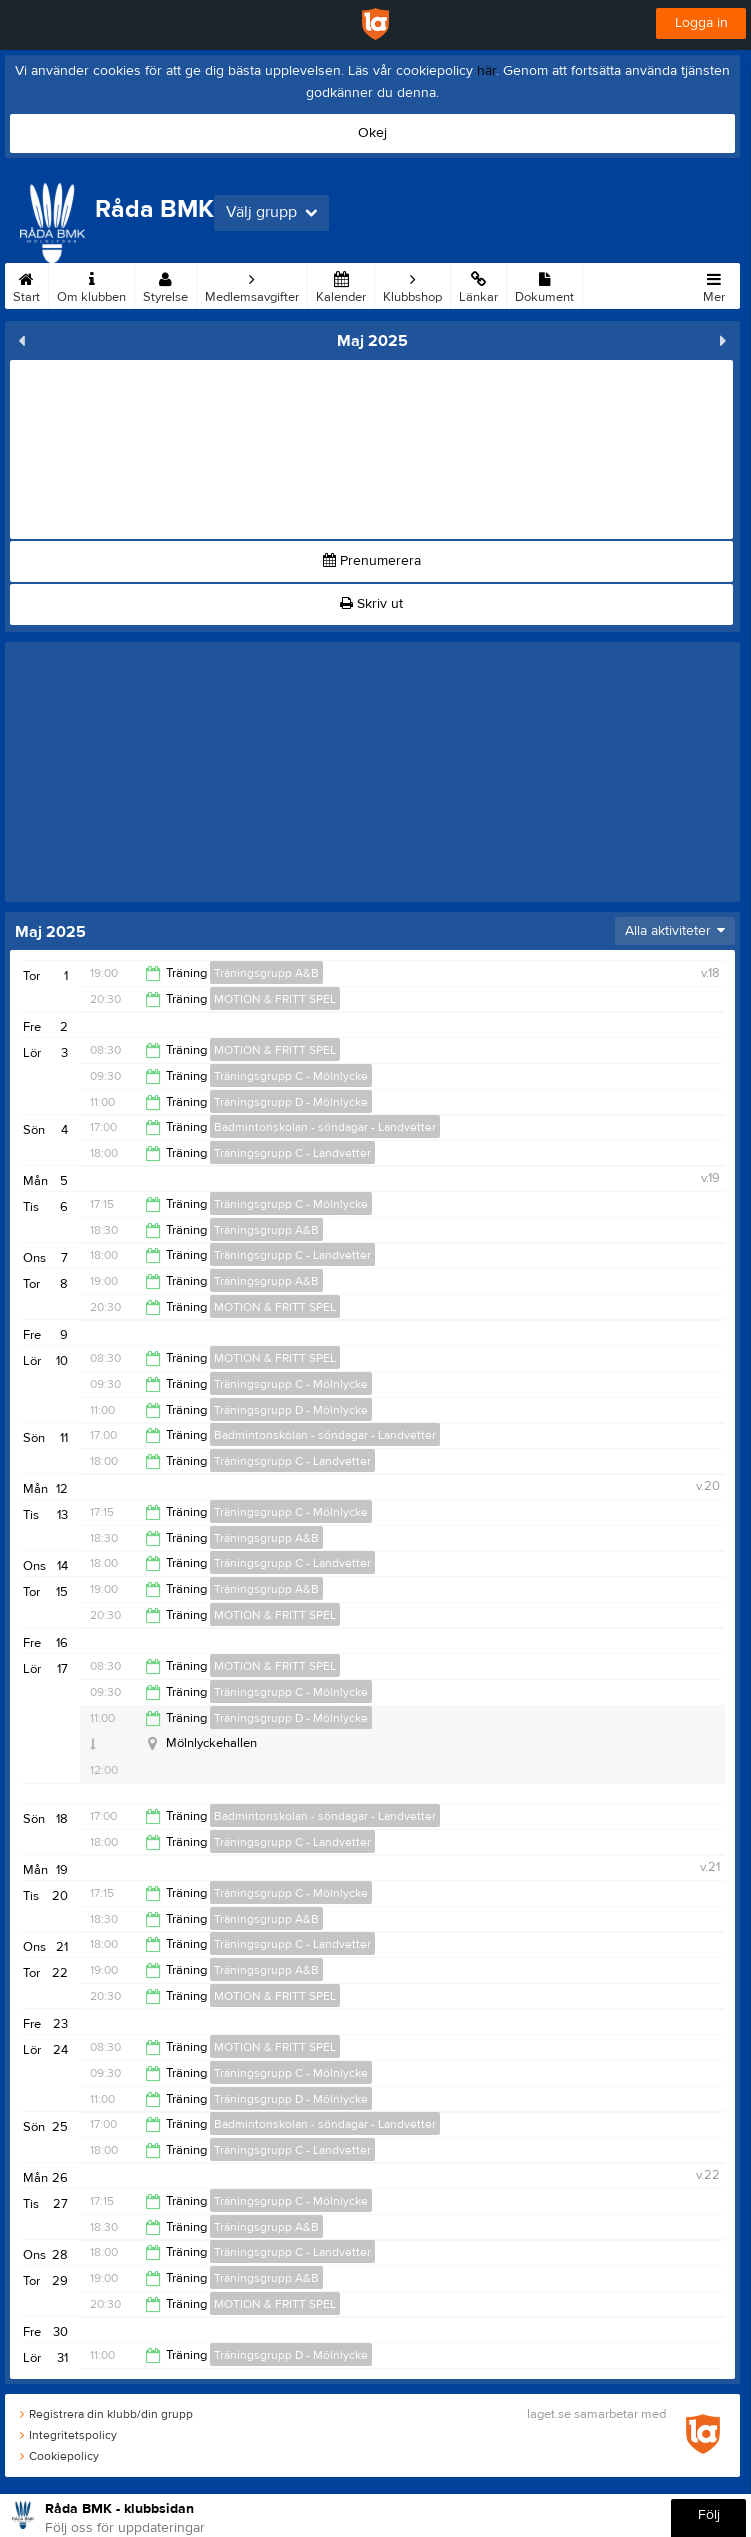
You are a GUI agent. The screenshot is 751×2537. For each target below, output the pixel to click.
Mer (714, 284)
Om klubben (91, 284)
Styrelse (165, 284)
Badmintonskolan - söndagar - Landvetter (325, 1127)
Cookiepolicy (59, 2456)
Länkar (478, 284)
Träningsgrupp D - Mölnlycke (291, 1102)
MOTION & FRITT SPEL (275, 999)
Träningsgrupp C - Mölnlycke (291, 1076)
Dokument (544, 284)
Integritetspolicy (68, 2435)
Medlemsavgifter (252, 284)
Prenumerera (372, 561)
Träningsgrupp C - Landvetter (292, 1153)
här (486, 71)
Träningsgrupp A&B (266, 973)
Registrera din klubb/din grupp (106, 2414)
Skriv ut (371, 604)
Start (26, 284)
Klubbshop (412, 284)
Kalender (341, 284)
